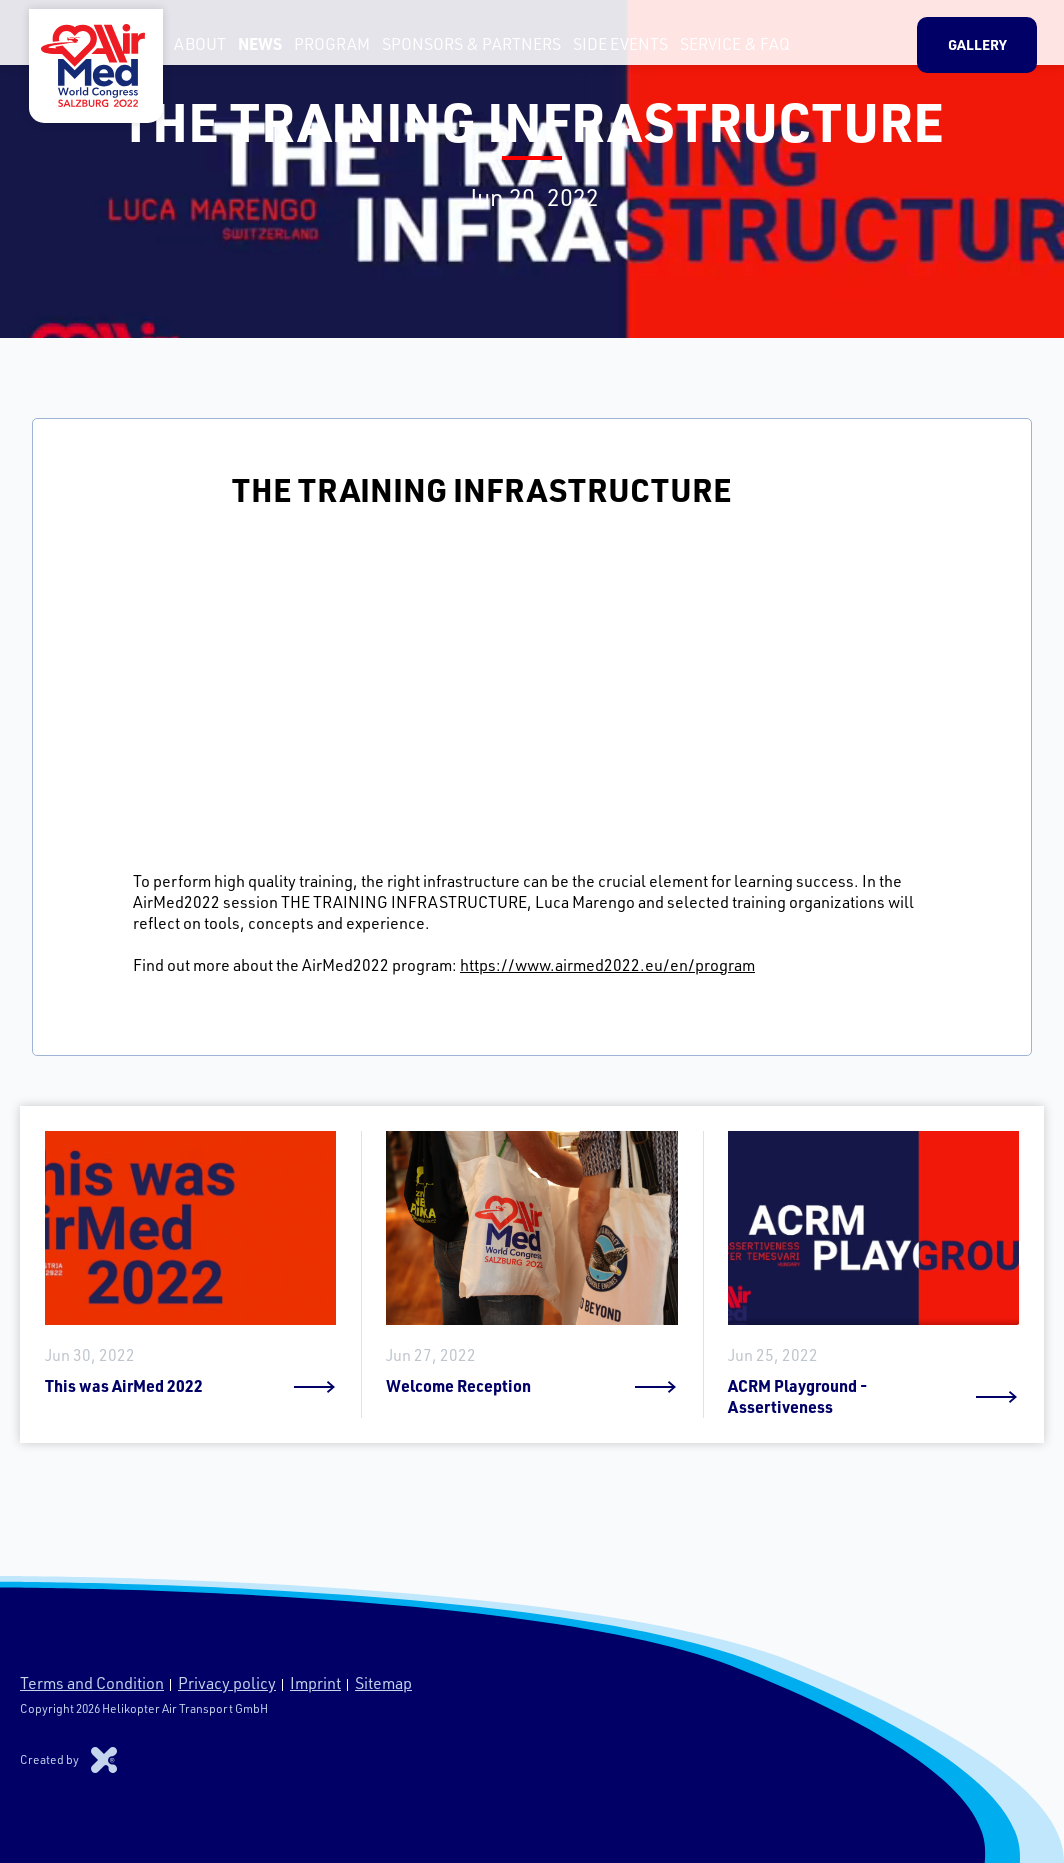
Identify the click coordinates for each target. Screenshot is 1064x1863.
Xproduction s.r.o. (104, 1760)
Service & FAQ (727, 49)
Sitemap (383, 1682)
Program (324, 49)
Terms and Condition (92, 1682)
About (192, 49)
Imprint (315, 1682)
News (252, 49)
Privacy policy (227, 1682)
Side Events (612, 49)
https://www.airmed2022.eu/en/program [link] (607, 964)
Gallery (986, 49)
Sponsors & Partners (463, 49)
